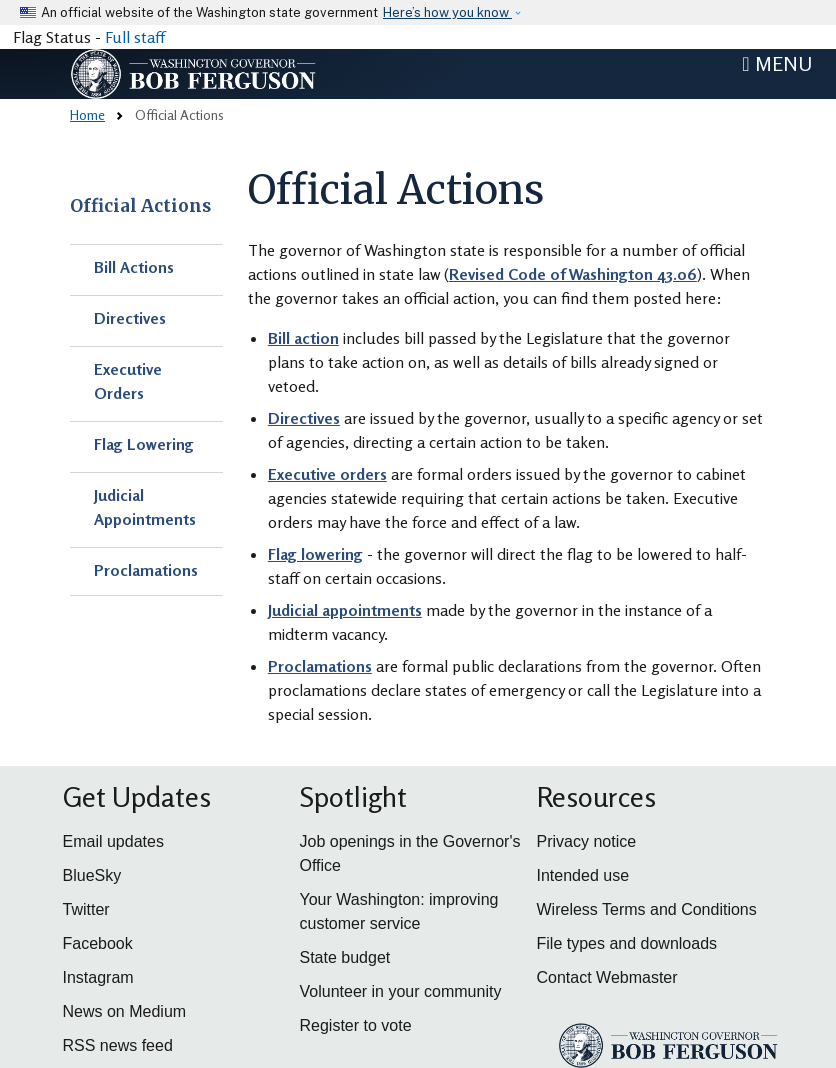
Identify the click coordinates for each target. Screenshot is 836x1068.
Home (87, 114)
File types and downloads (627, 943)
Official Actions (140, 206)
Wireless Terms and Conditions (647, 909)
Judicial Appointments (145, 507)
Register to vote (356, 1025)
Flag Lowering (144, 444)
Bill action (303, 338)
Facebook (98, 943)
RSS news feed (118, 1045)
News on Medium (125, 1011)
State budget (345, 957)
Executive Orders (128, 381)
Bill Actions (134, 267)
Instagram (98, 977)
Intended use (583, 875)
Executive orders (327, 474)
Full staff (135, 37)
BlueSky (92, 875)
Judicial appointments (345, 610)
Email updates (113, 841)
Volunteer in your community (401, 991)
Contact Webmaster (607, 977)
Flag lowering (315, 554)
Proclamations (146, 570)
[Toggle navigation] (777, 64)
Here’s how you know (447, 12)
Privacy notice (587, 841)
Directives (130, 318)
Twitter (86, 909)
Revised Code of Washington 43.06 (573, 274)
